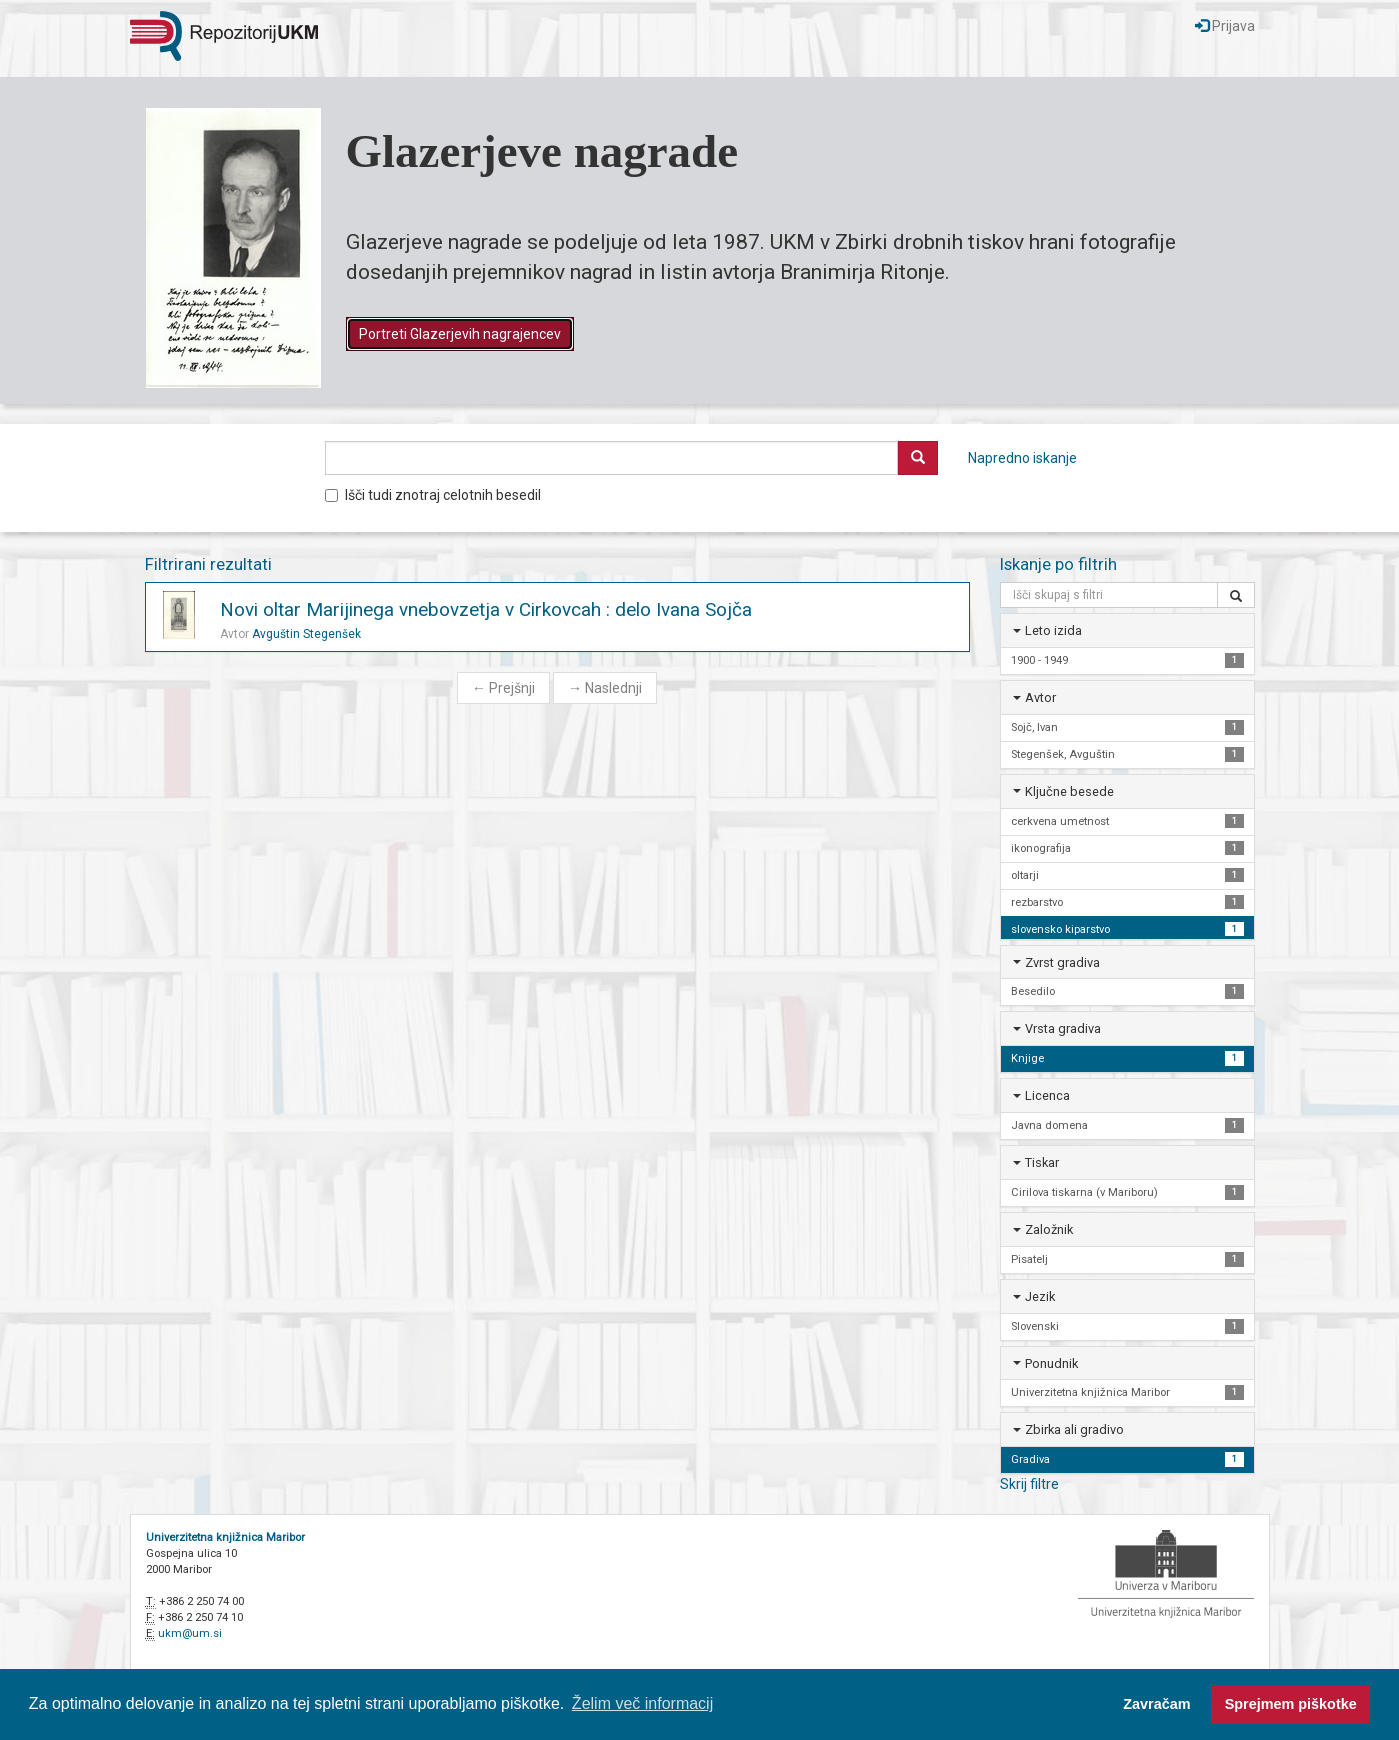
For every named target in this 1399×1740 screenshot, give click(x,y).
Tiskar (1042, 1162)
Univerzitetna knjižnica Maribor (225, 1537)
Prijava (1225, 26)
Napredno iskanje (1022, 458)
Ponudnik (1051, 1363)
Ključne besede (1069, 791)
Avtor (1040, 697)
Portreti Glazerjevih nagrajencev (460, 334)
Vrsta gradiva (1063, 1028)
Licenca (1047, 1095)
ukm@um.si (190, 1633)
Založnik (1049, 1229)
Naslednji (605, 688)
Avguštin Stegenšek (306, 634)
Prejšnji (503, 688)
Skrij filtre (1029, 1484)
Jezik (1040, 1296)
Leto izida (1053, 630)
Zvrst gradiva (1062, 962)
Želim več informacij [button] (642, 1703)
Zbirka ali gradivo (1074, 1429)
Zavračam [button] (1156, 1704)
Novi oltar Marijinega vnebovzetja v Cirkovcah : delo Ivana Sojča (486, 609)
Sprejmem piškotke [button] (1291, 1704)
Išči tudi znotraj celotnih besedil (433, 495)
